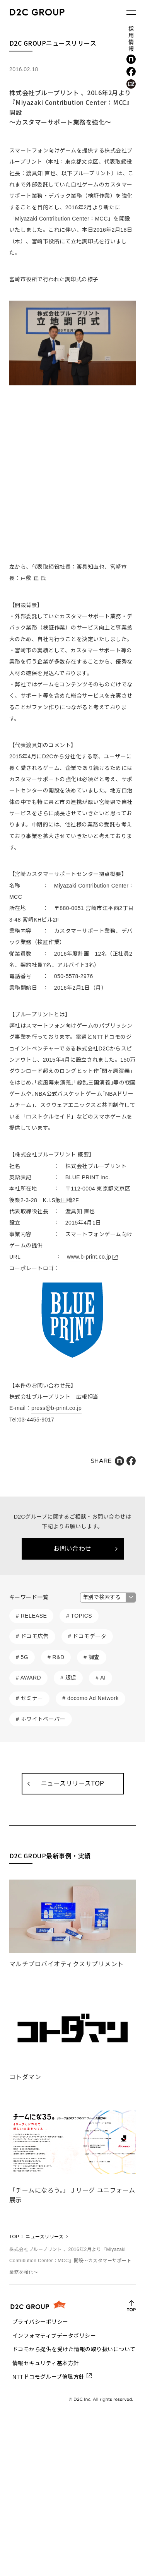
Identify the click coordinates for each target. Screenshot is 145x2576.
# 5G (22, 1657)
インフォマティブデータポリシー (54, 2336)
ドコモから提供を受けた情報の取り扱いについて (74, 2349)
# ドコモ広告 (32, 1636)
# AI (101, 1678)
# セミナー (29, 1698)
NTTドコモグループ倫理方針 (48, 2377)
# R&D (56, 1657)
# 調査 (92, 1657)
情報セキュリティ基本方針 (45, 2363)
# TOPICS (79, 1616)
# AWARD (28, 1678)
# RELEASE (31, 1616)
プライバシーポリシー (40, 2322)
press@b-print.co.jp (56, 1408)
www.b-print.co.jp (89, 1257)
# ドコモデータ (87, 1636)
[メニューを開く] (131, 13)
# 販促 (68, 1678)
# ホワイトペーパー (40, 1719)
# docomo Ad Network (90, 1698)
